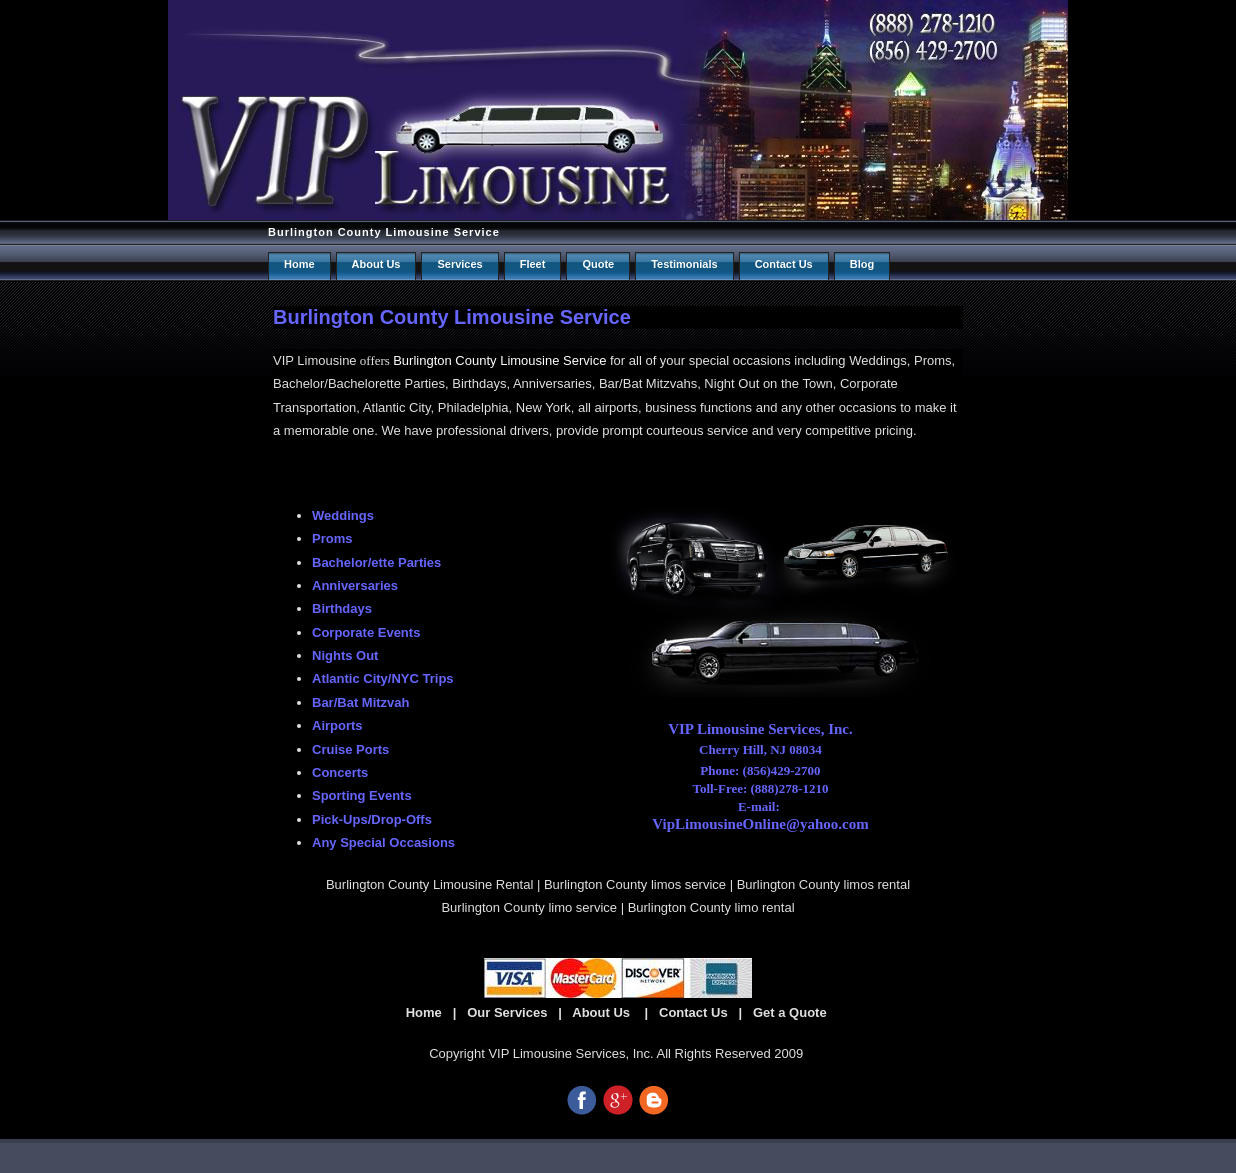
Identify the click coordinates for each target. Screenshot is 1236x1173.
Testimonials (684, 264)
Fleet (533, 264)
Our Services (507, 1012)
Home (299, 264)
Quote (598, 264)
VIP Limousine (315, 360)
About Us (376, 264)
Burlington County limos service (635, 884)
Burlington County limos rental (823, 884)
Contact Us (693, 1012)
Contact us (784, 264)
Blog (862, 264)
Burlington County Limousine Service (384, 232)
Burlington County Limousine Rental (429, 884)
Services (459, 264)
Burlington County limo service (529, 907)
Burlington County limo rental (711, 907)
